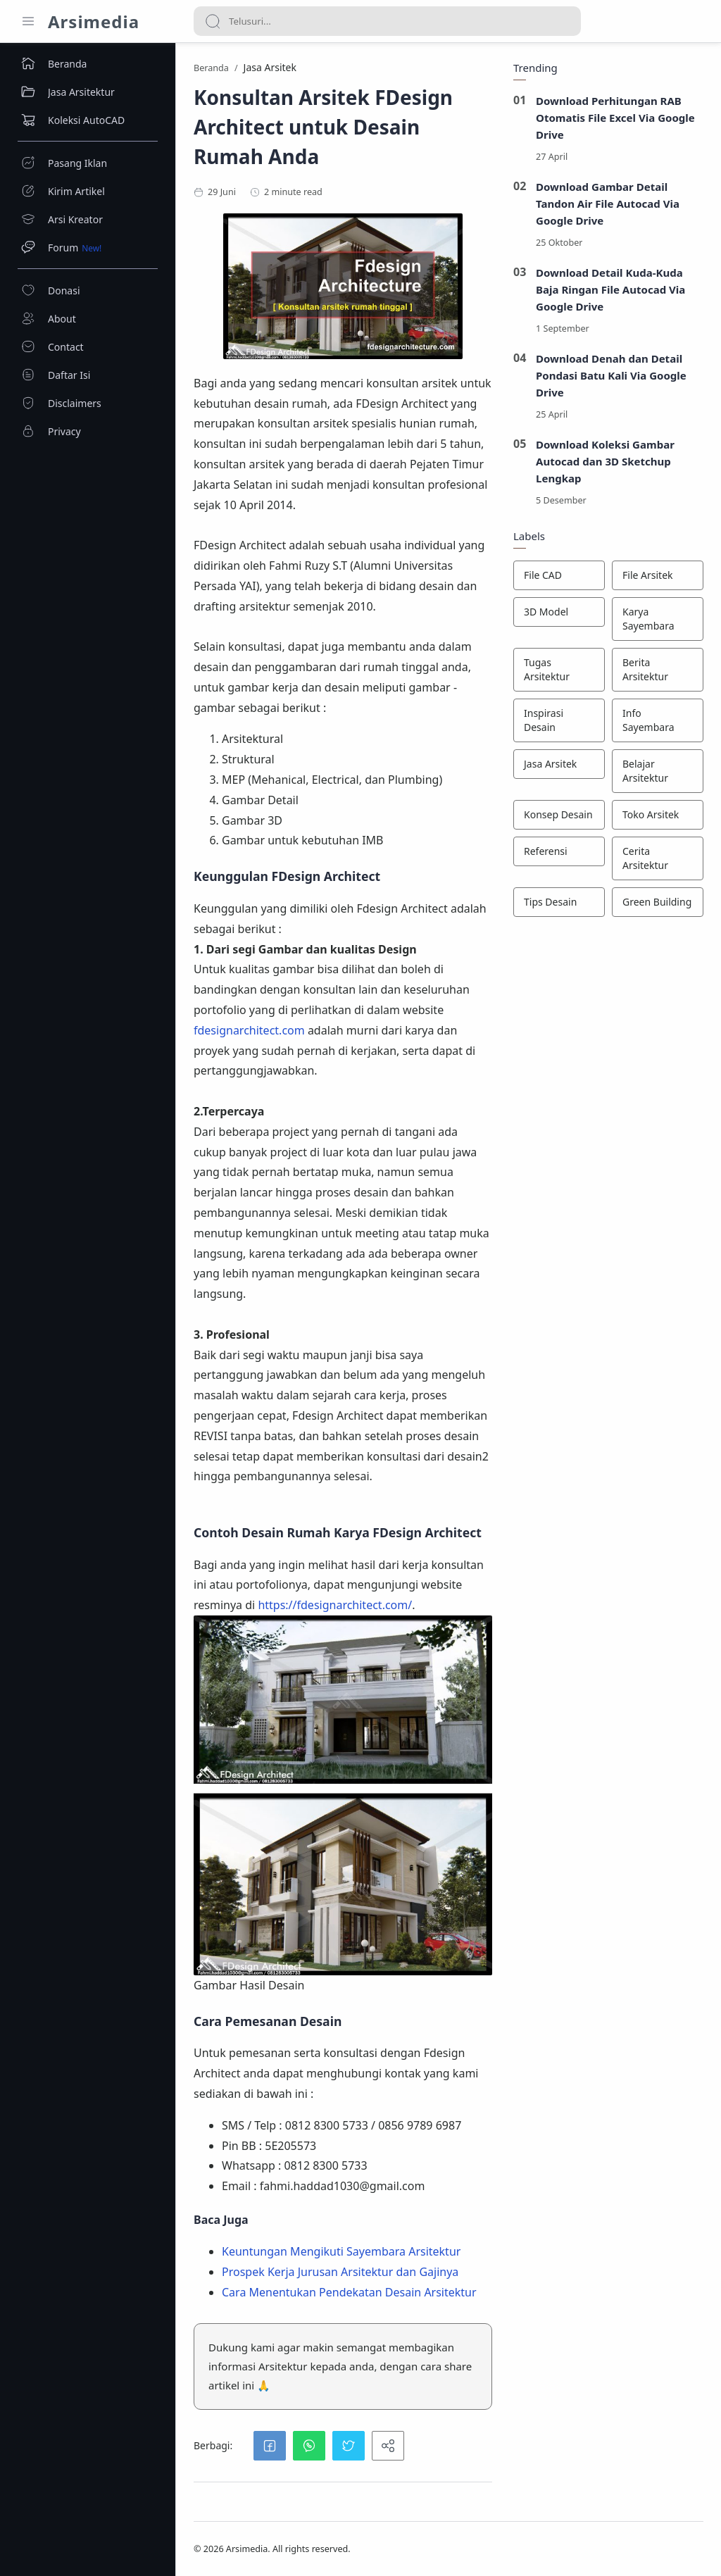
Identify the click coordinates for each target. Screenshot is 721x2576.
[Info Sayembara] (657, 720)
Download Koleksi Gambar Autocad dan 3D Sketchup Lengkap (605, 461)
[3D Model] (559, 612)
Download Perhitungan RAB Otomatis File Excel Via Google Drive (615, 118)
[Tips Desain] (559, 902)
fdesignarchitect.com (249, 1030)
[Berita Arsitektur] (657, 670)
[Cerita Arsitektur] (657, 858)
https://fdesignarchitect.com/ (335, 1605)
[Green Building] (657, 902)
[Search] (387, 21)
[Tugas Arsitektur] (559, 670)
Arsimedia (93, 21)
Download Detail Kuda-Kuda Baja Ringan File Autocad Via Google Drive (610, 289)
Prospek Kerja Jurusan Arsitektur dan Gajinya (340, 2272)
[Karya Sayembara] (657, 619)
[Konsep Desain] (559, 815)
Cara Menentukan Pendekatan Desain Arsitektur (349, 2292)
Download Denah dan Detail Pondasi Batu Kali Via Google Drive (611, 375)
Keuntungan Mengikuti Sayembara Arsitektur (341, 2251)
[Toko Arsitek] (657, 815)
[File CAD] (559, 575)
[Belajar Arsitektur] (657, 771)
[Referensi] (559, 851)
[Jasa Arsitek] (559, 764)
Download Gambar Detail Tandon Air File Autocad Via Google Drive (607, 203)
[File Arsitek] (657, 575)
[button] (269, 2446)
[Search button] (212, 21)
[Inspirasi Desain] (559, 720)
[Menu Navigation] (28, 21)
